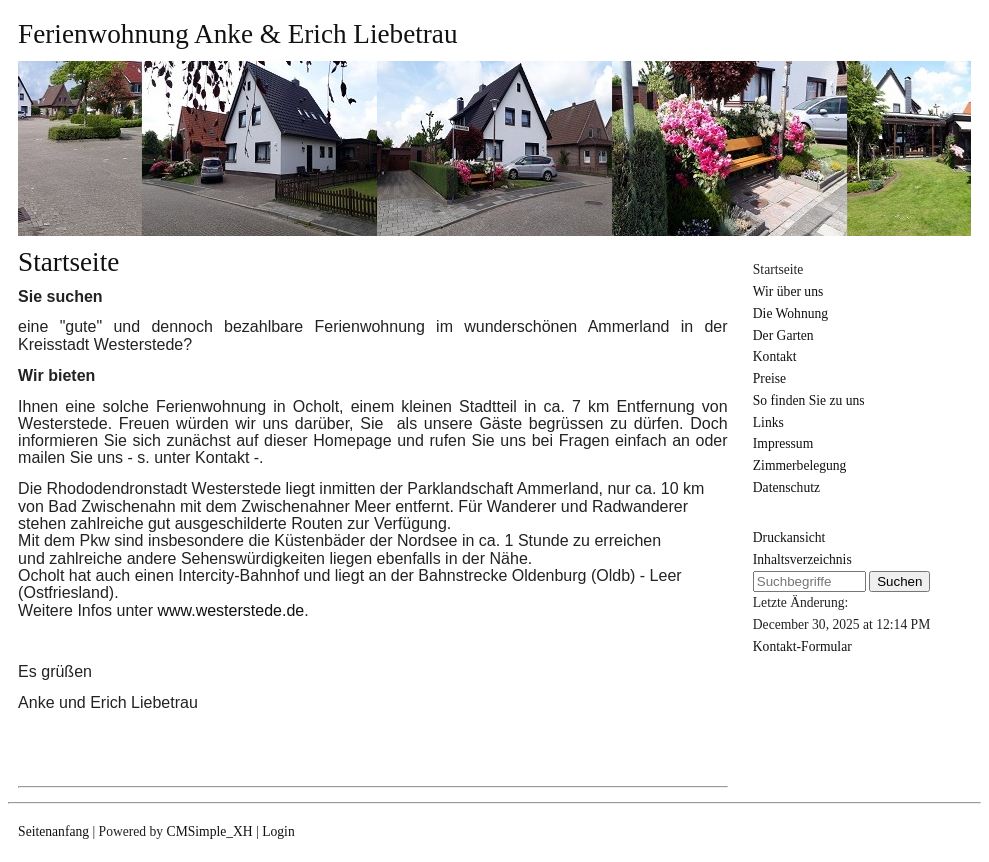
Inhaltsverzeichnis (802, 559)
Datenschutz (786, 487)
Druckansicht (789, 537)
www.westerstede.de (230, 610)
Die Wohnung (790, 313)
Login (278, 831)
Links (768, 422)
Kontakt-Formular (802, 646)
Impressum (783, 443)
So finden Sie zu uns (809, 400)
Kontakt (775, 356)
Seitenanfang (53, 831)
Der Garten (783, 335)
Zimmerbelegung (800, 465)
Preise (769, 378)
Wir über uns (788, 291)
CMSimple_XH (210, 831)
